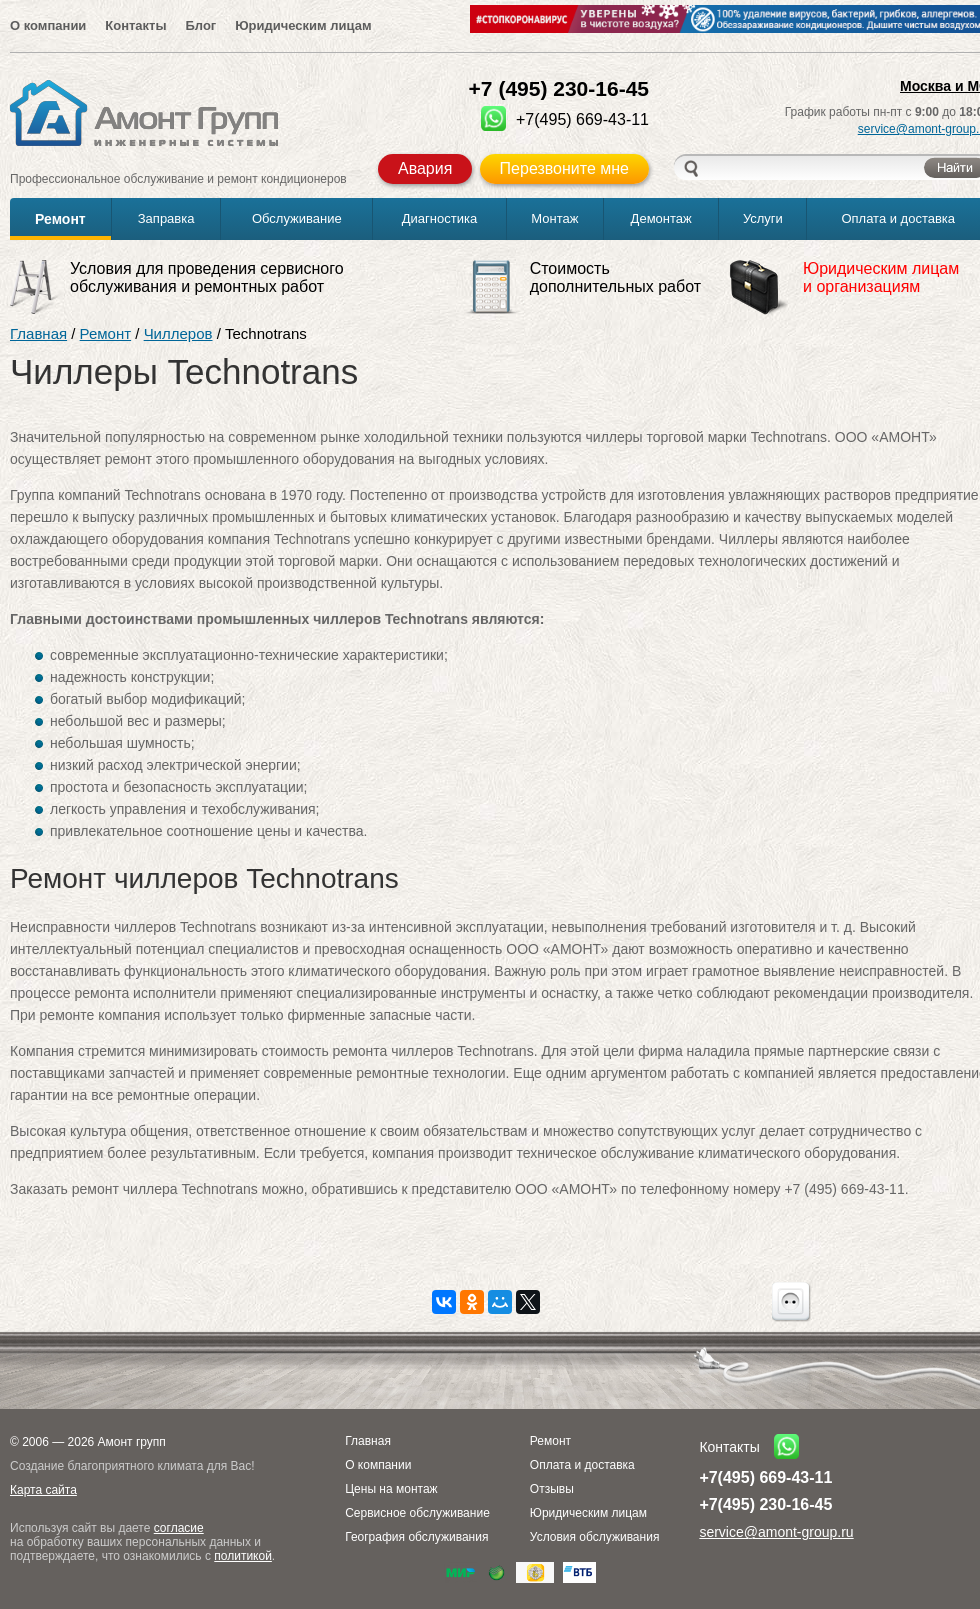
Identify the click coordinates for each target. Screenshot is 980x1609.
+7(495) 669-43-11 (765, 1477)
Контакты (135, 25)
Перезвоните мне (564, 168)
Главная (38, 333)
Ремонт (60, 219)
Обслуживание (297, 218)
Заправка (166, 218)
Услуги (763, 218)
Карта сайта (43, 1490)
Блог (200, 25)
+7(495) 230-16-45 (765, 1504)
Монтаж (554, 218)
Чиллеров (178, 333)
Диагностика (439, 218)
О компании (48, 25)
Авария (425, 168)
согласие (179, 1528)
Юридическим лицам (303, 25)
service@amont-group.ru (776, 1532)
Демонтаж (661, 218)
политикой (243, 1556)
